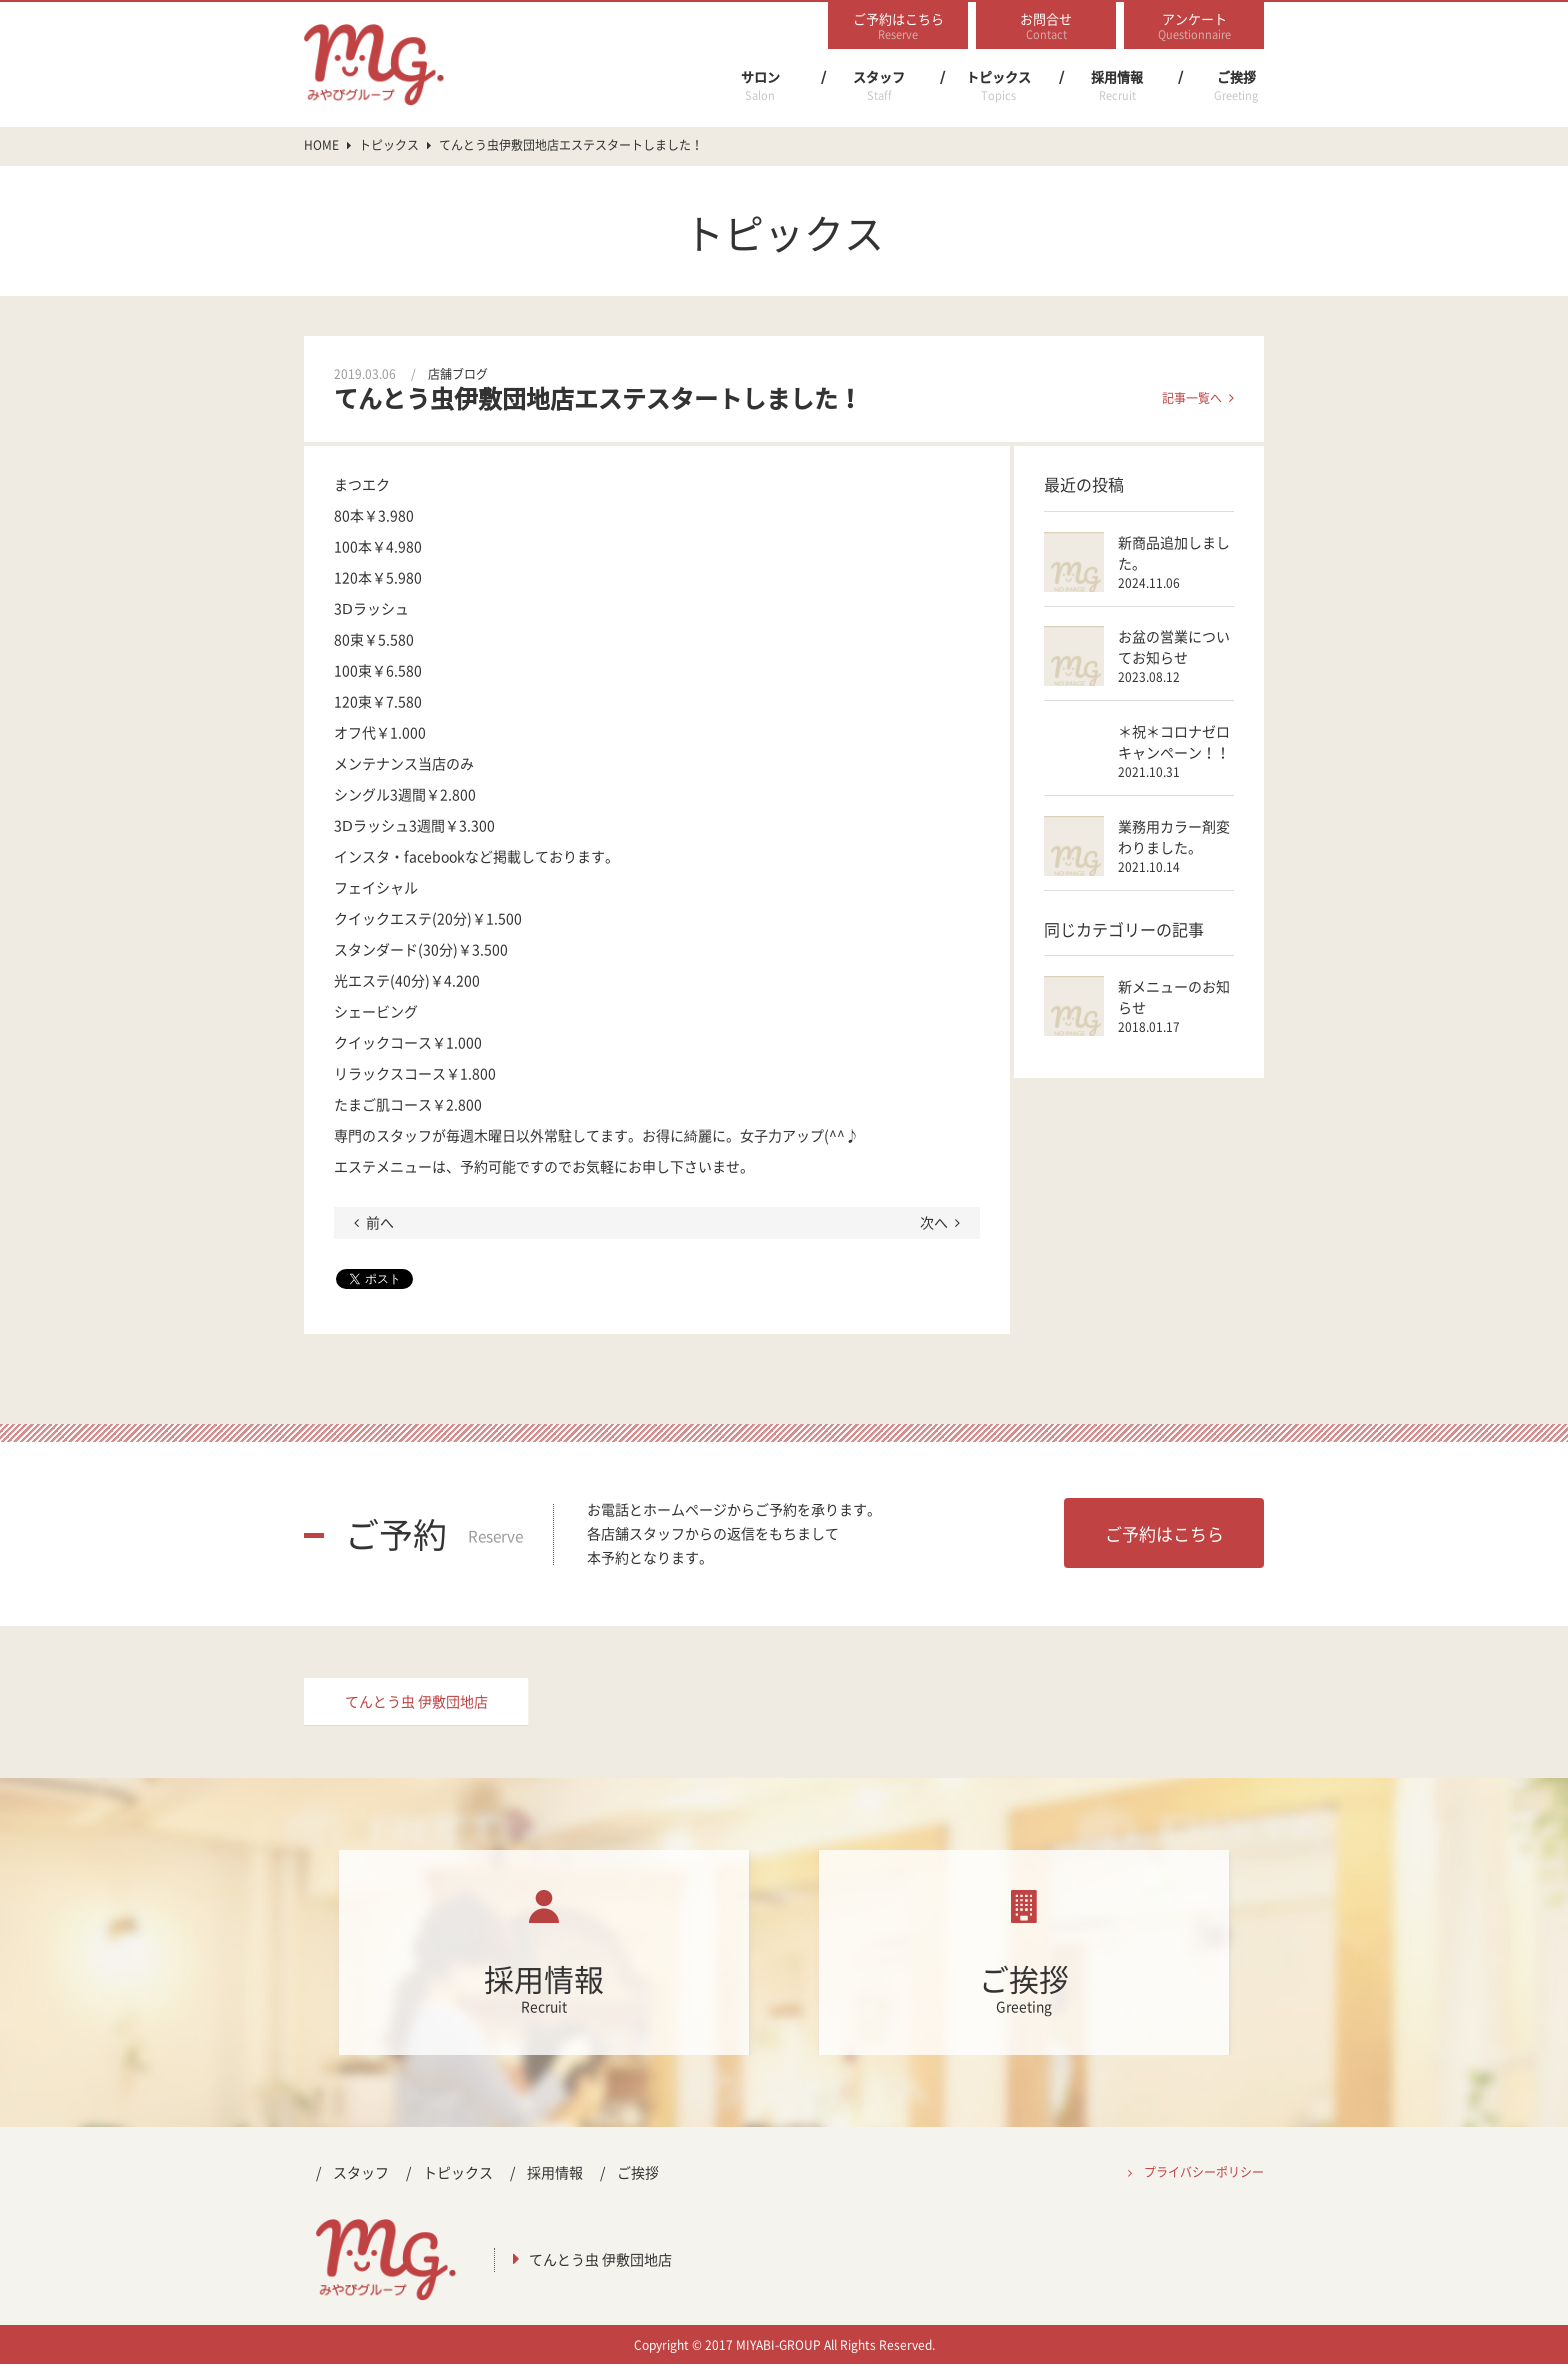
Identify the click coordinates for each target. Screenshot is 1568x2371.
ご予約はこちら (1164, 1533)
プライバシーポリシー (1204, 2179)
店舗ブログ (458, 374)
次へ (934, 1222)
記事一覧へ (1192, 398)
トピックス (998, 86)
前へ (380, 1222)
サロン (760, 86)
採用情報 (1117, 86)
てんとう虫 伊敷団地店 (416, 1705)
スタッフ (879, 86)
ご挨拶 (1236, 86)
